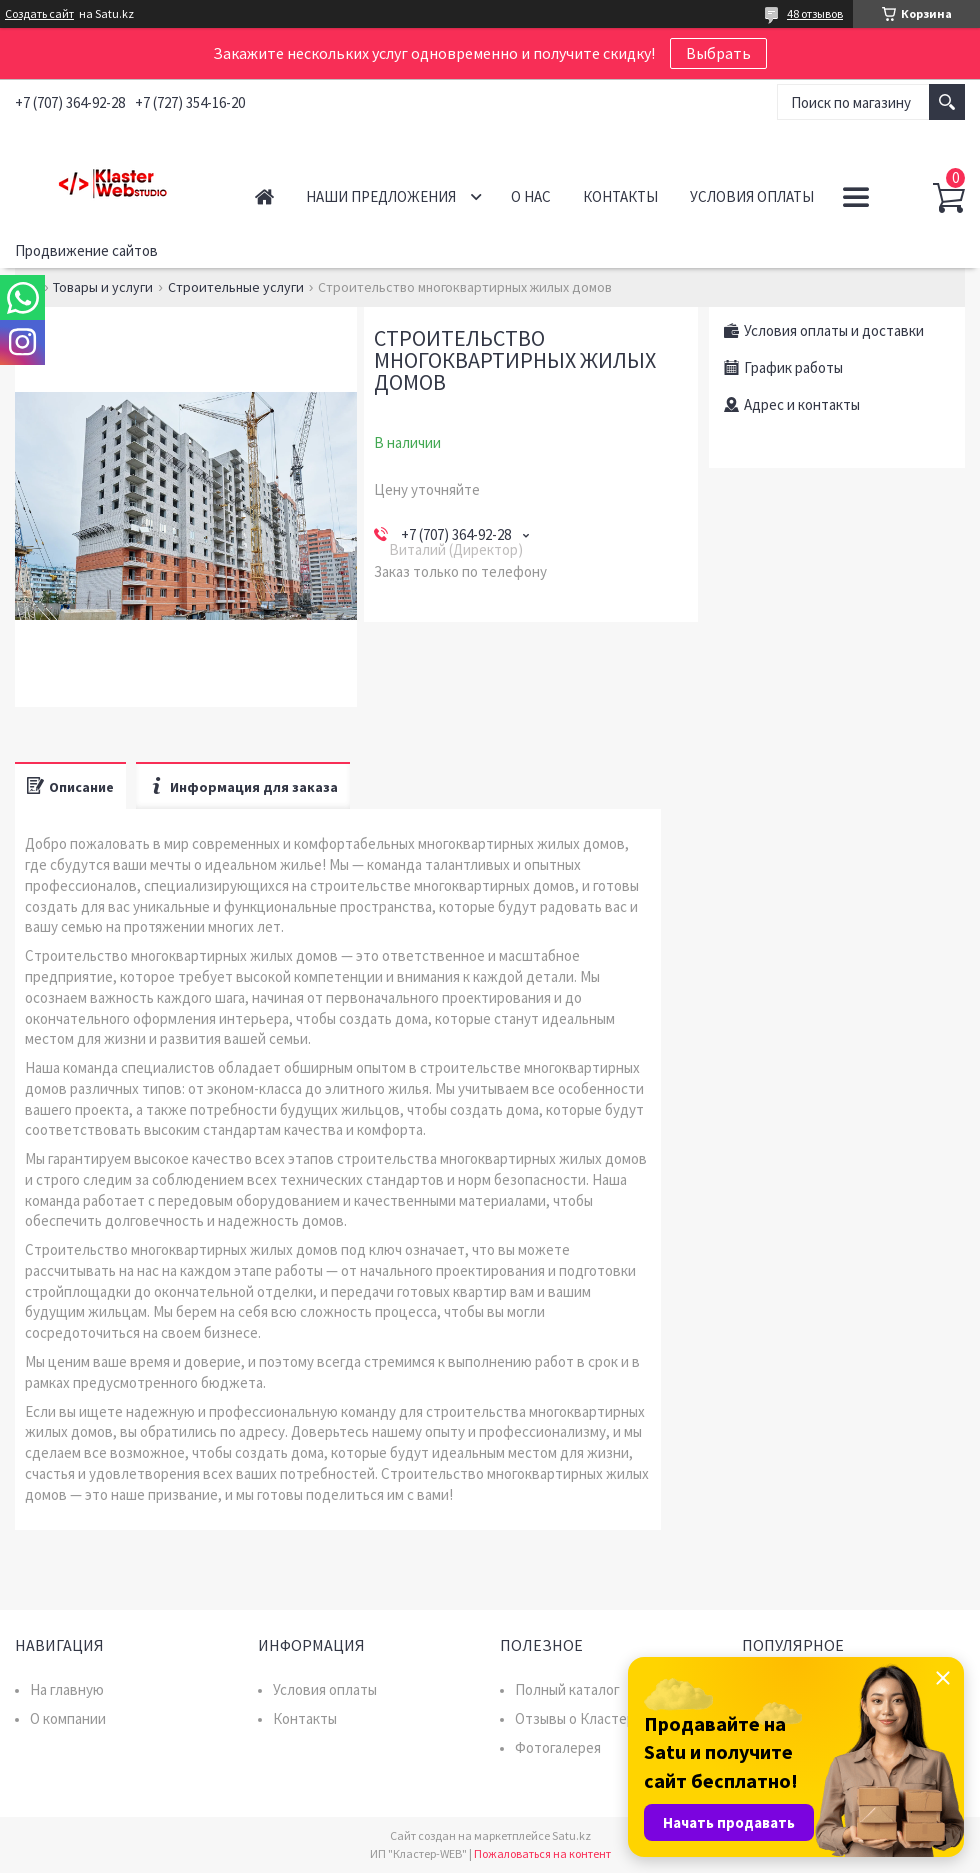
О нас (531, 196)
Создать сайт (39, 14)
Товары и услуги (103, 287)
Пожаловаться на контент (542, 1853)
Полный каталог (567, 1689)
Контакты (620, 196)
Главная (264, 196)
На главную (67, 1689)
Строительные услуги (236, 287)
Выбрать (718, 53)
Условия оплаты (752, 196)
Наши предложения (381, 196)
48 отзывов (815, 13)
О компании (68, 1718)
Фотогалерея (558, 1747)
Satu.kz (571, 1835)
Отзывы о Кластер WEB (591, 1718)
